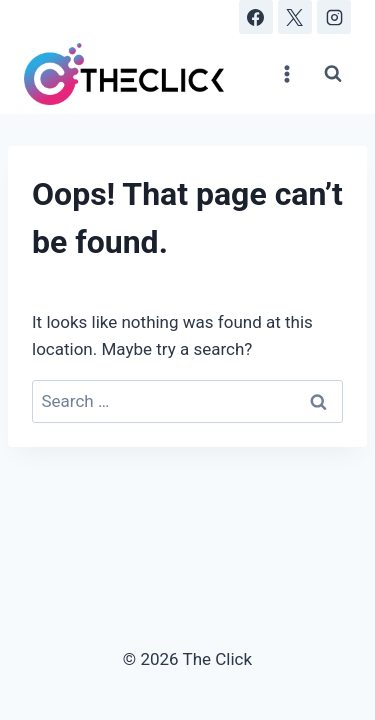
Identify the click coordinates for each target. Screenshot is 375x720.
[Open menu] (286, 73)
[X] (295, 17)
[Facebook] (256, 17)
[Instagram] (334, 17)
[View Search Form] (333, 74)
